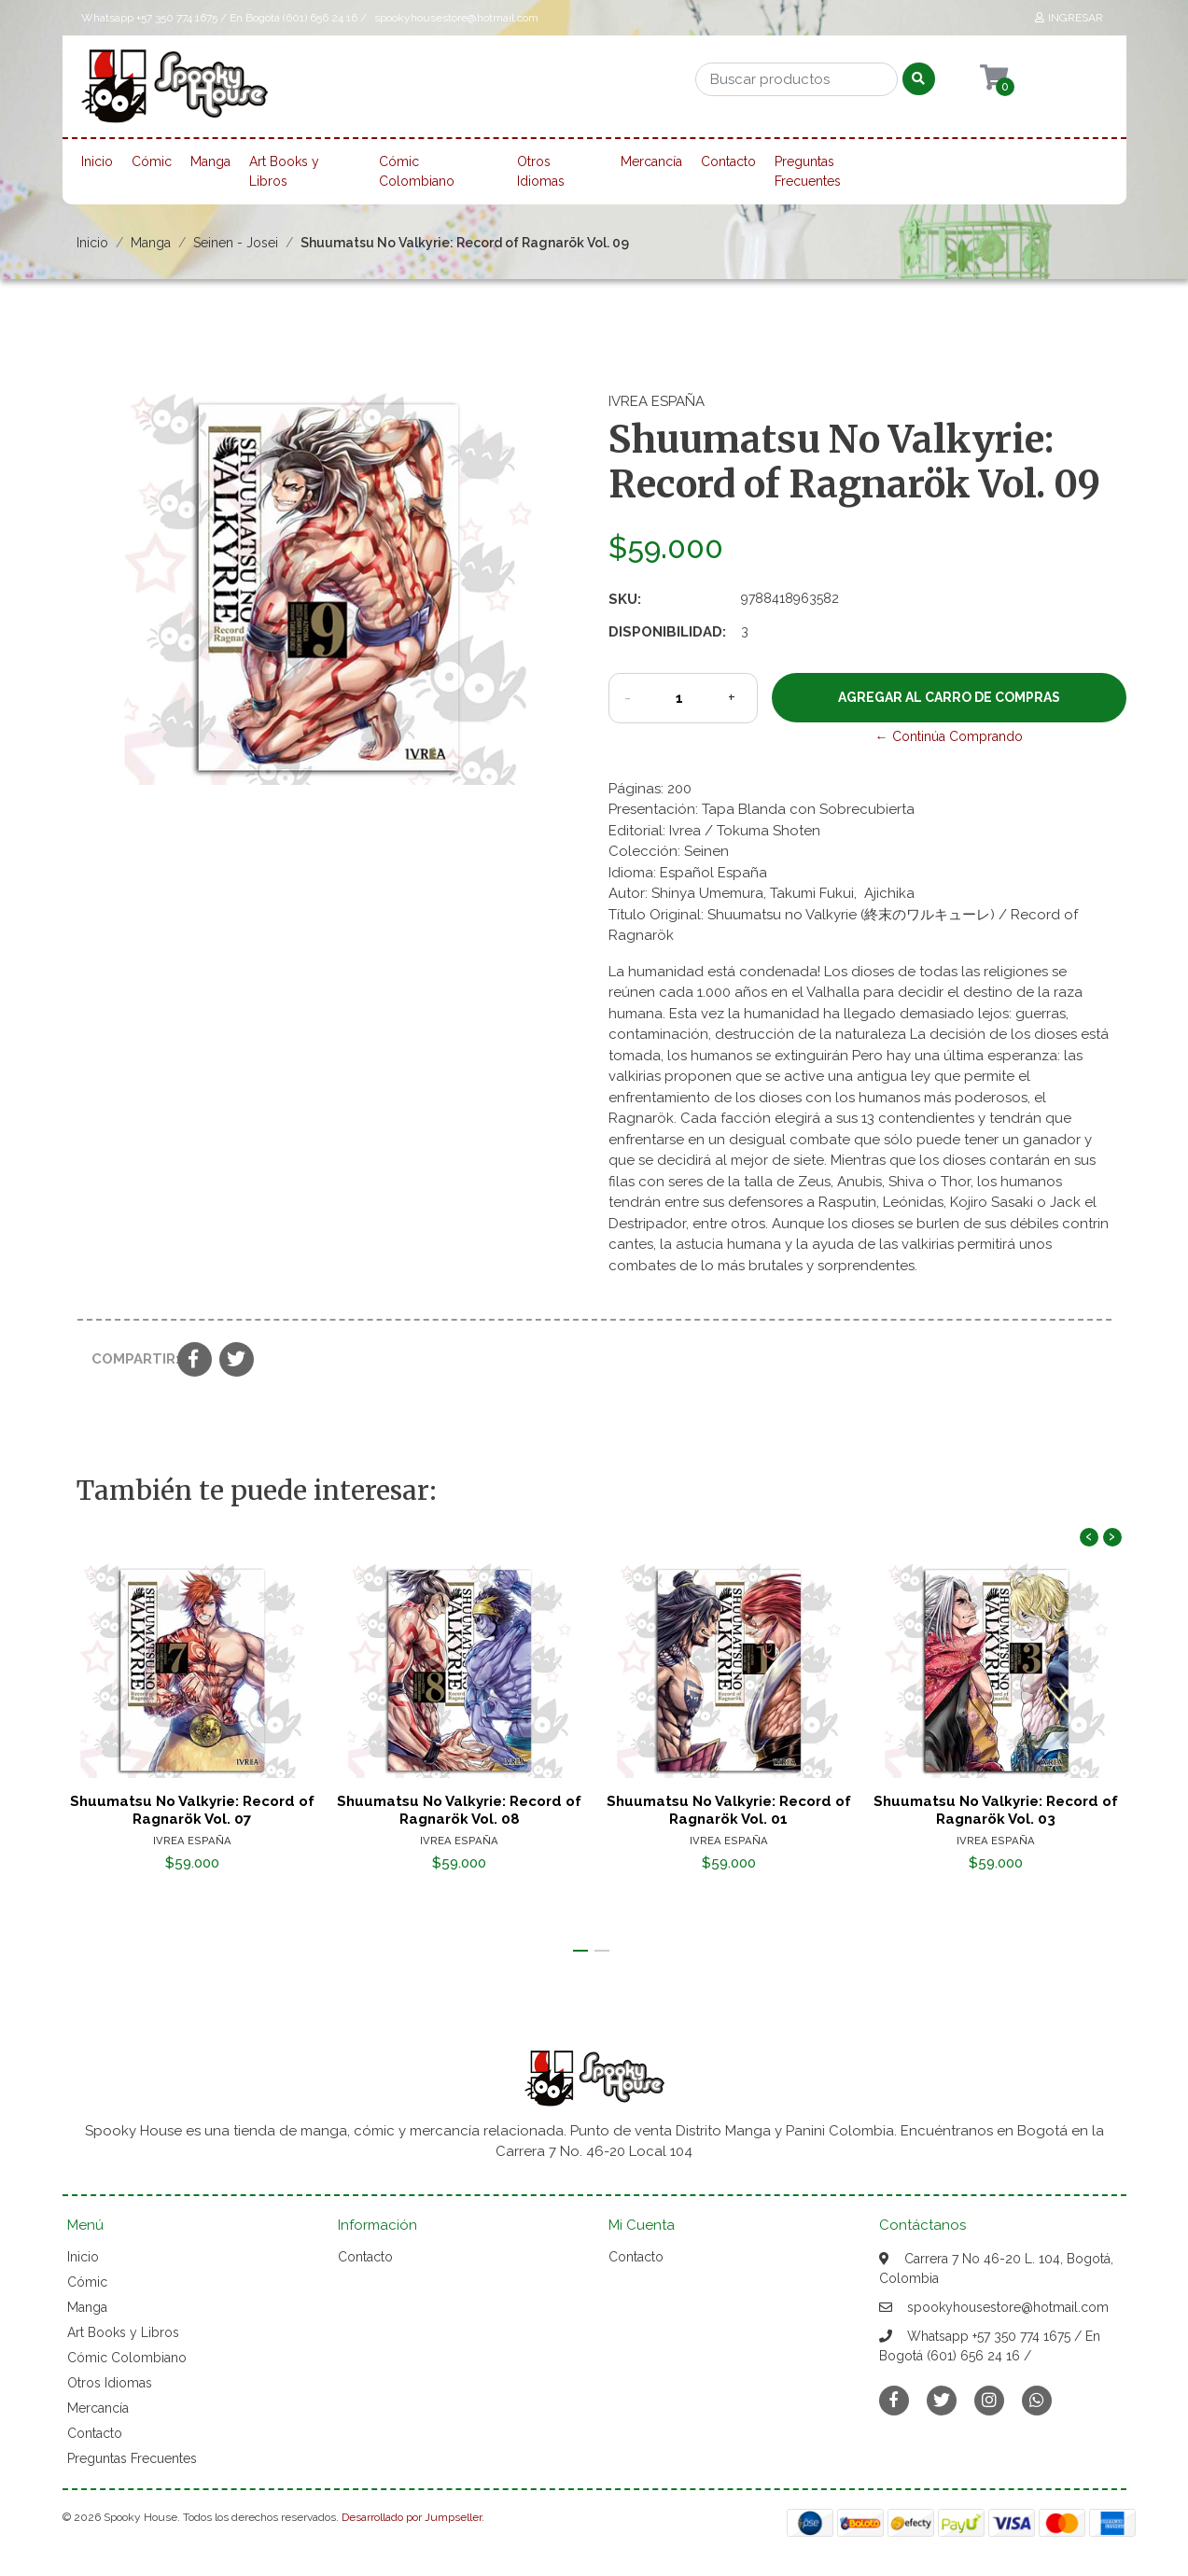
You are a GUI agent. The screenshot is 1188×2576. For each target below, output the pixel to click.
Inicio (97, 161)
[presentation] (1089, 1537)
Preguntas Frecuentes (808, 171)
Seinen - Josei (235, 242)
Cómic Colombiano (416, 171)
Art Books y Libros (284, 171)
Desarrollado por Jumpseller (412, 2517)
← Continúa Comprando (949, 736)
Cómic (152, 161)
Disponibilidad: (667, 631)
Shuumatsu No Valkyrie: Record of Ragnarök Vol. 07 (191, 1810)
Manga (210, 161)
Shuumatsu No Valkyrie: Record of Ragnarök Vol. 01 (728, 1810)
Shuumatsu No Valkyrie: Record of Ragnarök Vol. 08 (460, 1810)
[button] (580, 1951)
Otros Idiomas (541, 171)
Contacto (728, 161)
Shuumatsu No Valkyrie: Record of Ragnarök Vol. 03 (996, 1810)
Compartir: (127, 1359)
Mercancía (651, 161)
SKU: (624, 599)
